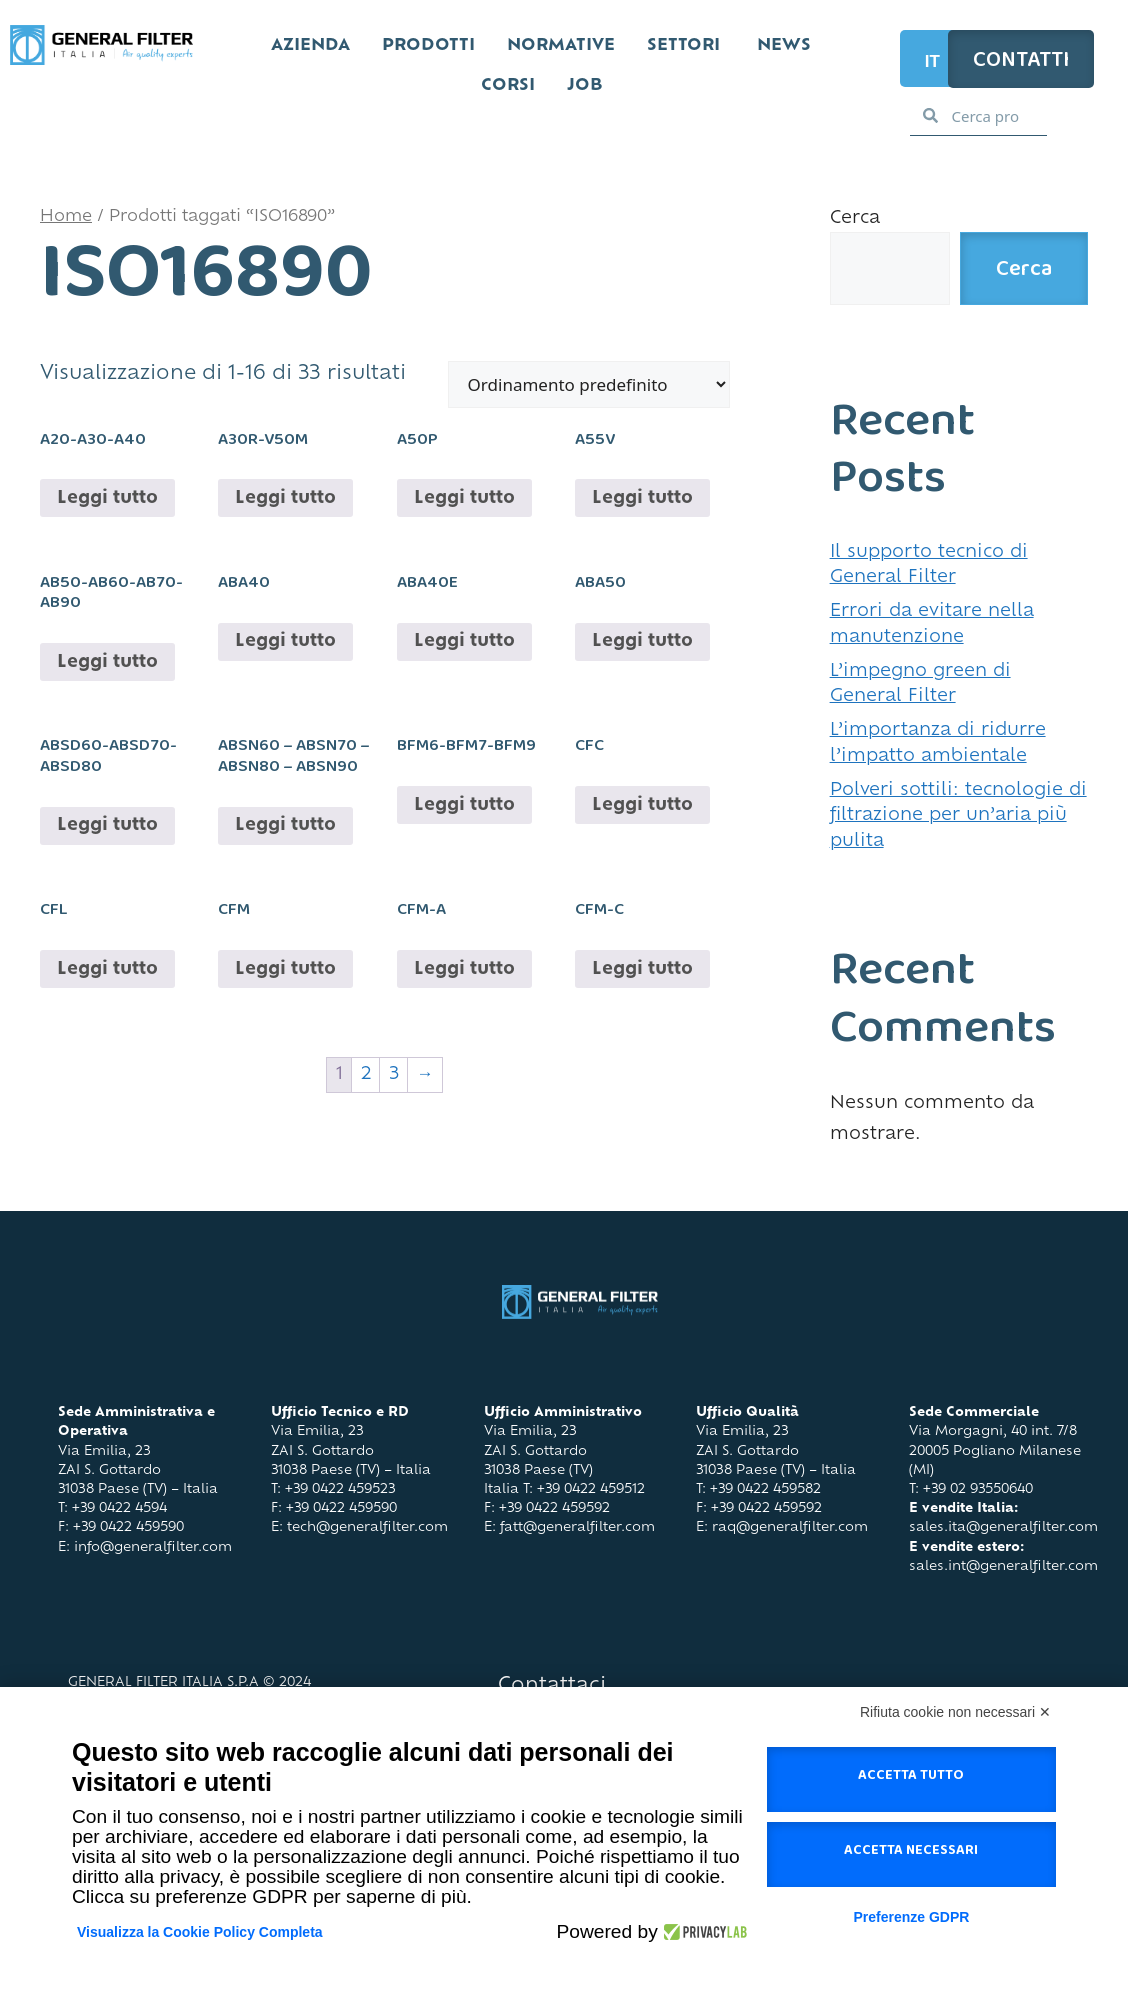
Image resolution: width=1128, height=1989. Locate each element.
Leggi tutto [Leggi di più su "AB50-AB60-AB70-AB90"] (107, 662)
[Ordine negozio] (589, 384)
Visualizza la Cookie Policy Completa (200, 1932)
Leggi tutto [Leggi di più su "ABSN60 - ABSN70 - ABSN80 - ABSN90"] (285, 825)
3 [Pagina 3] (394, 1074)
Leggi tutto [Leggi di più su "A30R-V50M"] (285, 498)
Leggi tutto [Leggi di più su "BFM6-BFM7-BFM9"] (464, 805)
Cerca (855, 218)
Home (66, 217)
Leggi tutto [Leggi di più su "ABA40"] (285, 641)
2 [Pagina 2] (366, 1074)
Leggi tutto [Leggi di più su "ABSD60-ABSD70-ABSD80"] (107, 825)
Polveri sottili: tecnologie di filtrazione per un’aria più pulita (958, 816)
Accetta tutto (911, 1779)
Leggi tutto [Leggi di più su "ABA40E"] (464, 641)
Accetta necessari (911, 1854)
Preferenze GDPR (911, 1917)
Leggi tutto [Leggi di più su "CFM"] (285, 969)
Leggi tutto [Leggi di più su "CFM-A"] (464, 969)
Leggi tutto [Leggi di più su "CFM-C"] (642, 969)
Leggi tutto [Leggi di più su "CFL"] (107, 969)
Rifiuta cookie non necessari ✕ (955, 1712)
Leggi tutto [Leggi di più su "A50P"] (464, 498)
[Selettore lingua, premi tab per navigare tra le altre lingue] (937, 58)
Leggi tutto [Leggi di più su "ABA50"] (642, 641)
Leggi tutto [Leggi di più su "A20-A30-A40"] (107, 498)
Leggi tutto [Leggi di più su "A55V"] (642, 498)
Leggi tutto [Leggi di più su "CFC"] (642, 805)
